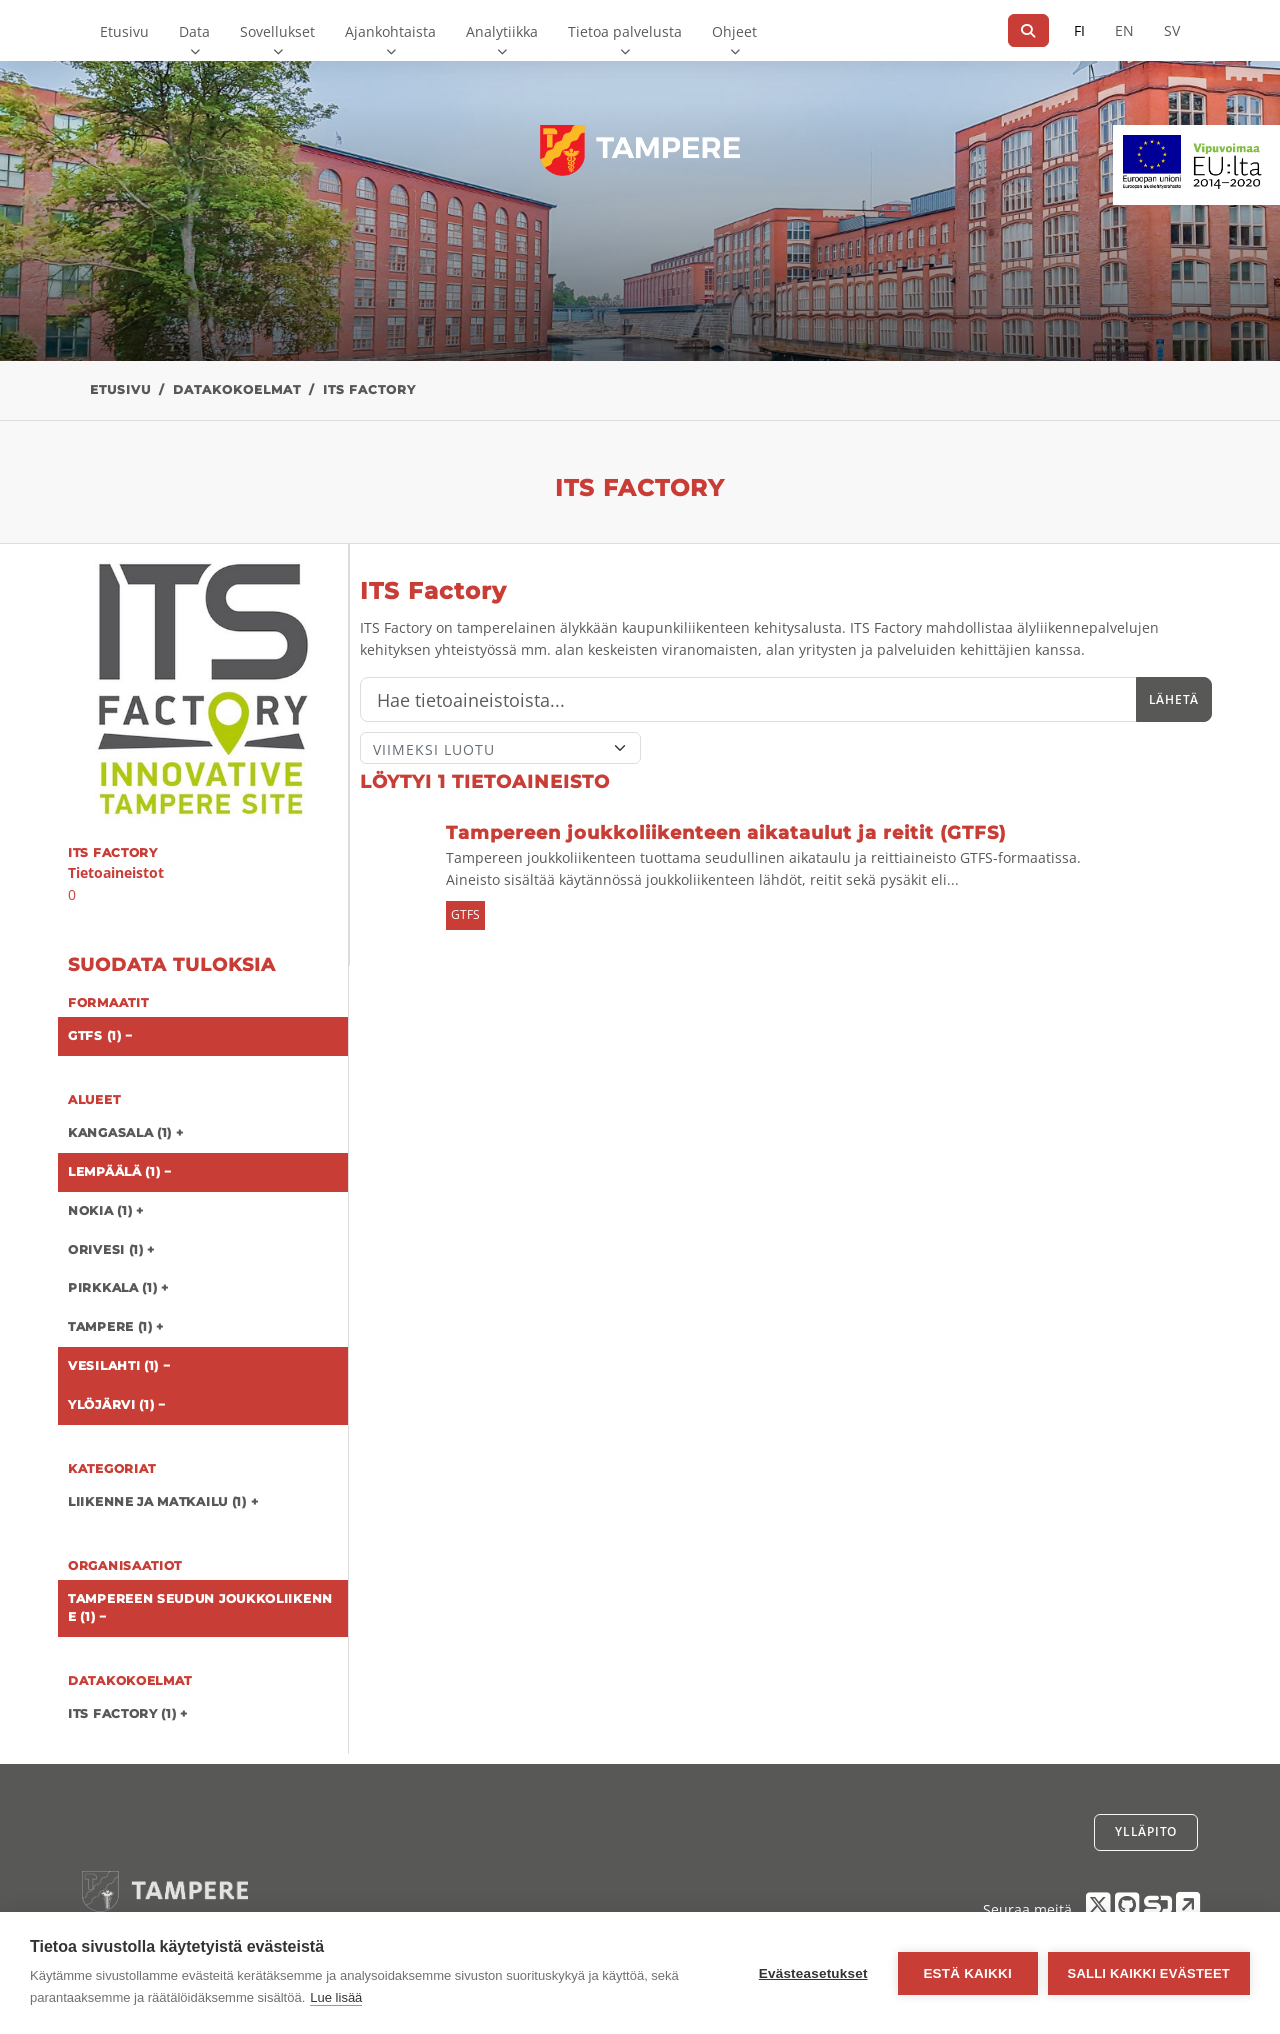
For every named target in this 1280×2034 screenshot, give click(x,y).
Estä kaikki (967, 1973)
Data (194, 31)
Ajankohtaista (390, 31)
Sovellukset (277, 31)
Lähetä (1174, 699)
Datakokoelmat (237, 389)
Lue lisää (336, 1997)
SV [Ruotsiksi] (1172, 30)
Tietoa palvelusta (625, 31)
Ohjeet (734, 31)
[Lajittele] (500, 748)
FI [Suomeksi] (1079, 30)
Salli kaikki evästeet (1149, 1973)
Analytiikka (502, 31)
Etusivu (124, 31)
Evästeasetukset (813, 1973)
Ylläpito (1146, 1831)
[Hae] (1028, 30)
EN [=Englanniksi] (1124, 30)
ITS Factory (369, 389)
